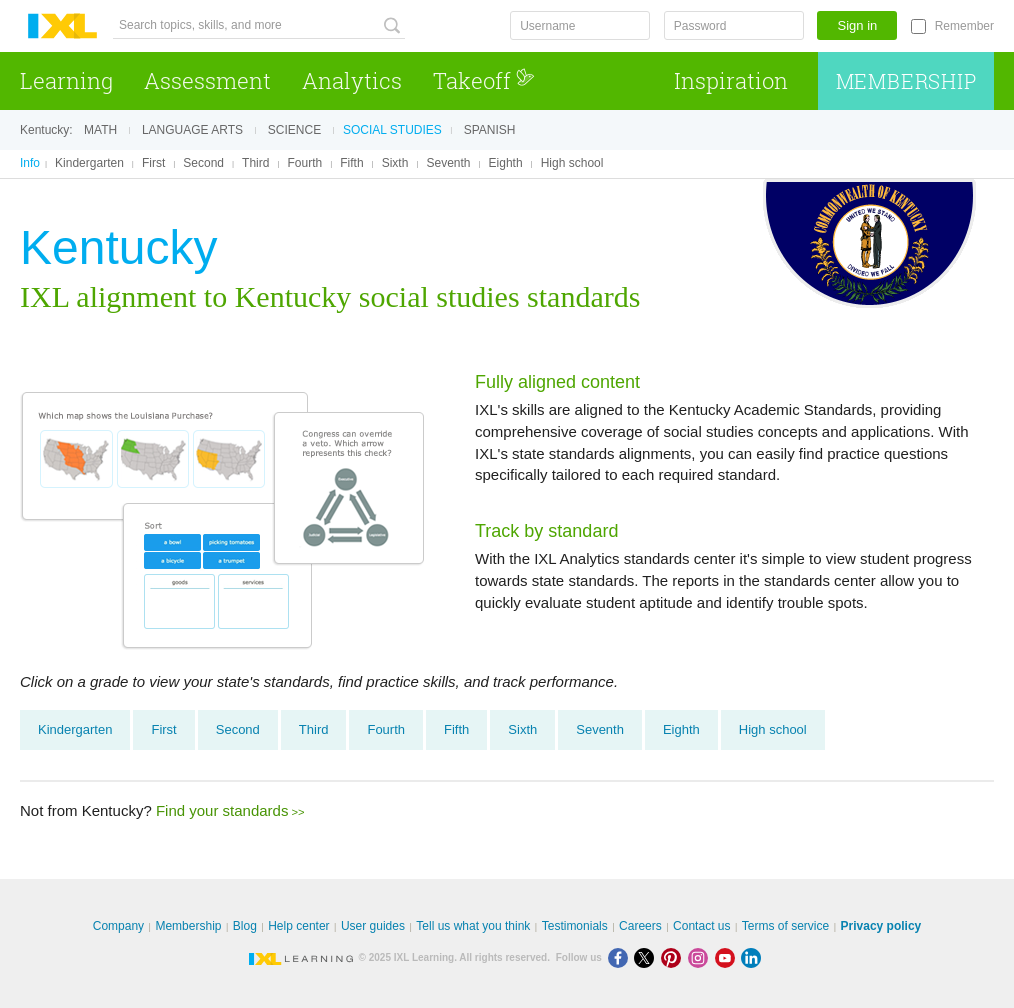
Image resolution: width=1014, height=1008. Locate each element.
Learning (66, 80)
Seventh (448, 163)
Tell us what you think (473, 926)
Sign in (858, 25)
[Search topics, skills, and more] (259, 25)
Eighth (506, 163)
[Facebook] (621, 957)
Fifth (351, 163)
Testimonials (575, 926)
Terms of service (785, 926)
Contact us (701, 926)
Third (255, 163)
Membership (906, 81)
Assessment (207, 80)
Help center (298, 926)
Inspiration (731, 80)
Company (118, 926)
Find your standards (222, 810)
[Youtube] (728, 957)
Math (100, 130)
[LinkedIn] (753, 957)
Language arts (192, 130)
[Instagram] (701, 957)
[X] (647, 957)
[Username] (580, 25)
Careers (640, 926)
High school (572, 163)
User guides (373, 926)
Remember (964, 26)
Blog (245, 926)
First (153, 163)
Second (203, 163)
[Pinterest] (674, 957)
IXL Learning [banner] (62, 26)
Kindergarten (89, 163)
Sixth (395, 163)
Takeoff (484, 80)
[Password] (734, 25)
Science (294, 130)
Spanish (490, 130)
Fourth (305, 163)
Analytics (352, 80)
